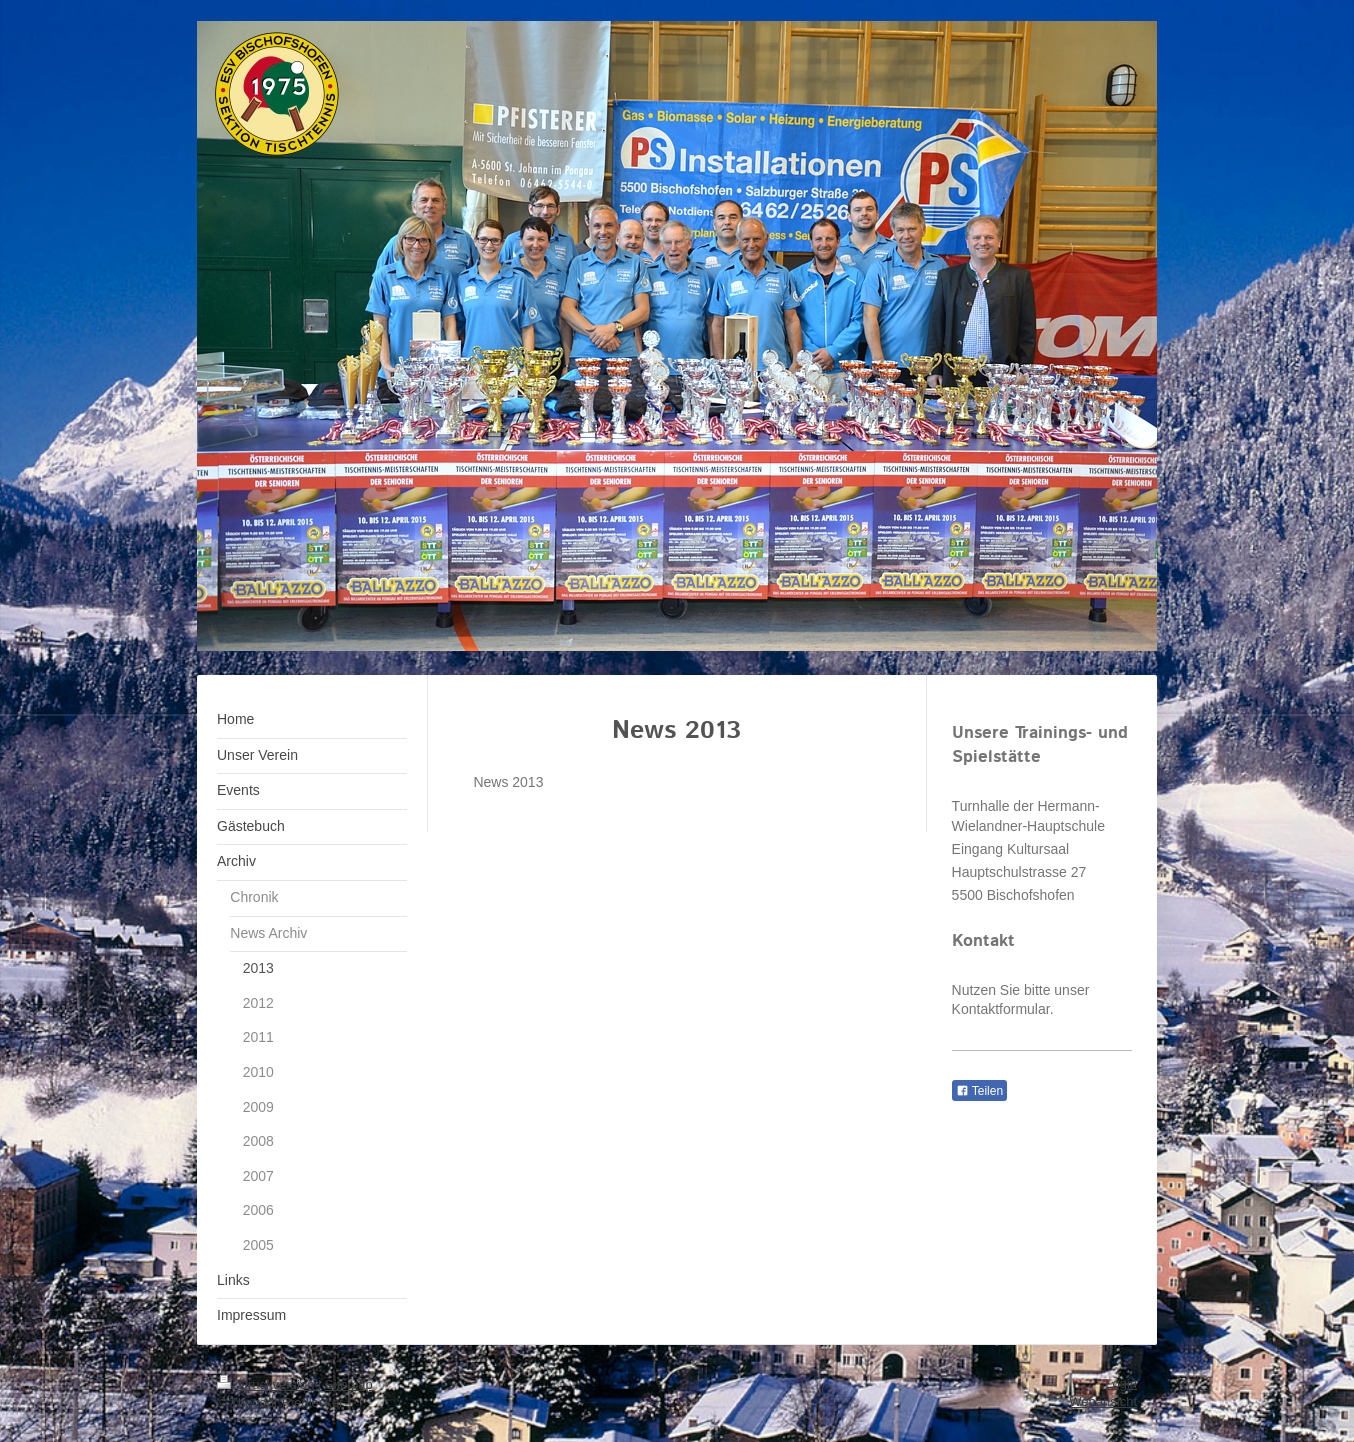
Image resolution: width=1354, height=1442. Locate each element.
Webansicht (1103, 1401)
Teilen (979, 1091)
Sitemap (349, 1384)
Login (1121, 1383)
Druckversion (267, 1384)
